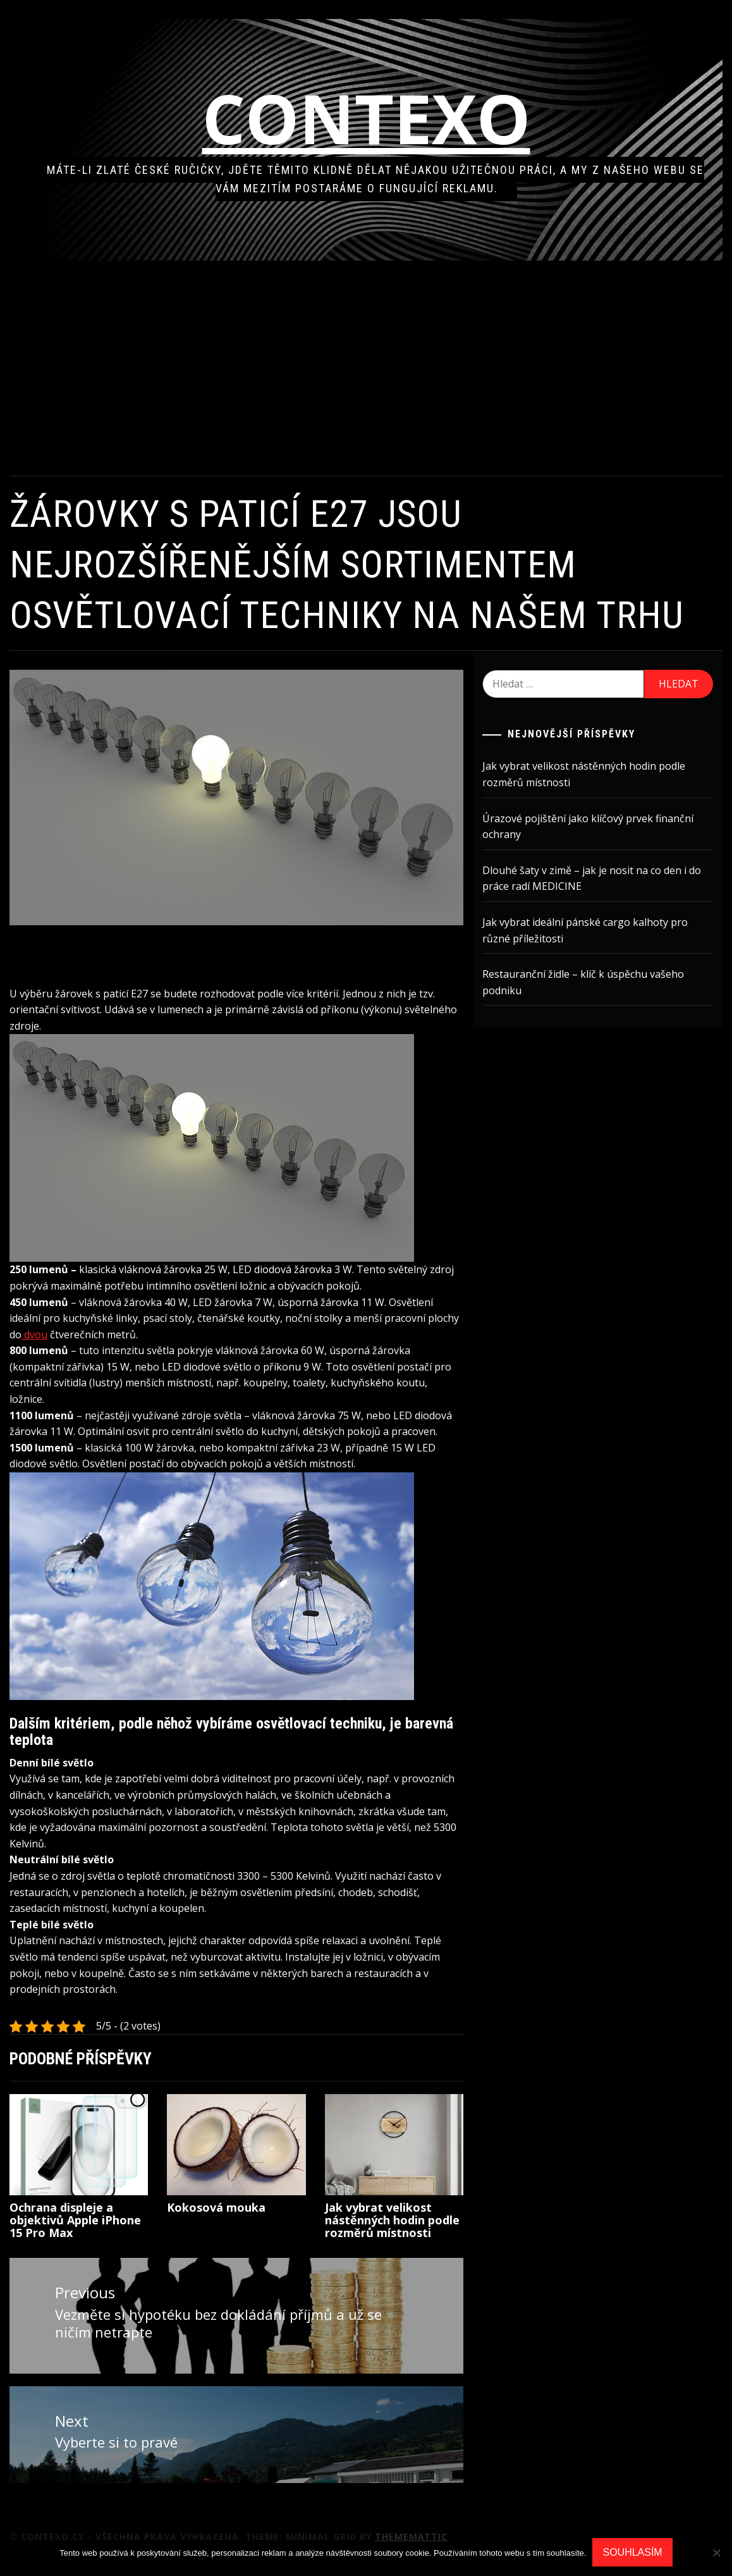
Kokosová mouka (241, 2211)
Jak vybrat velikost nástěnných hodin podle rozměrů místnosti (396, 2230)
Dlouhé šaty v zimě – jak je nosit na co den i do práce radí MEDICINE (603, 878)
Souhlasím (632, 2552)
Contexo (382, 118)
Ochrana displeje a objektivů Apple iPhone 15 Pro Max (107, 2224)
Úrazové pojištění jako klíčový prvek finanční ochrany (599, 826)
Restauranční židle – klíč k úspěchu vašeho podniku (594, 982)
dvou (100, 1322)
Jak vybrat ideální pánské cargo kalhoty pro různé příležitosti (596, 930)
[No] (716, 2552)
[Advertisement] (382, 368)
